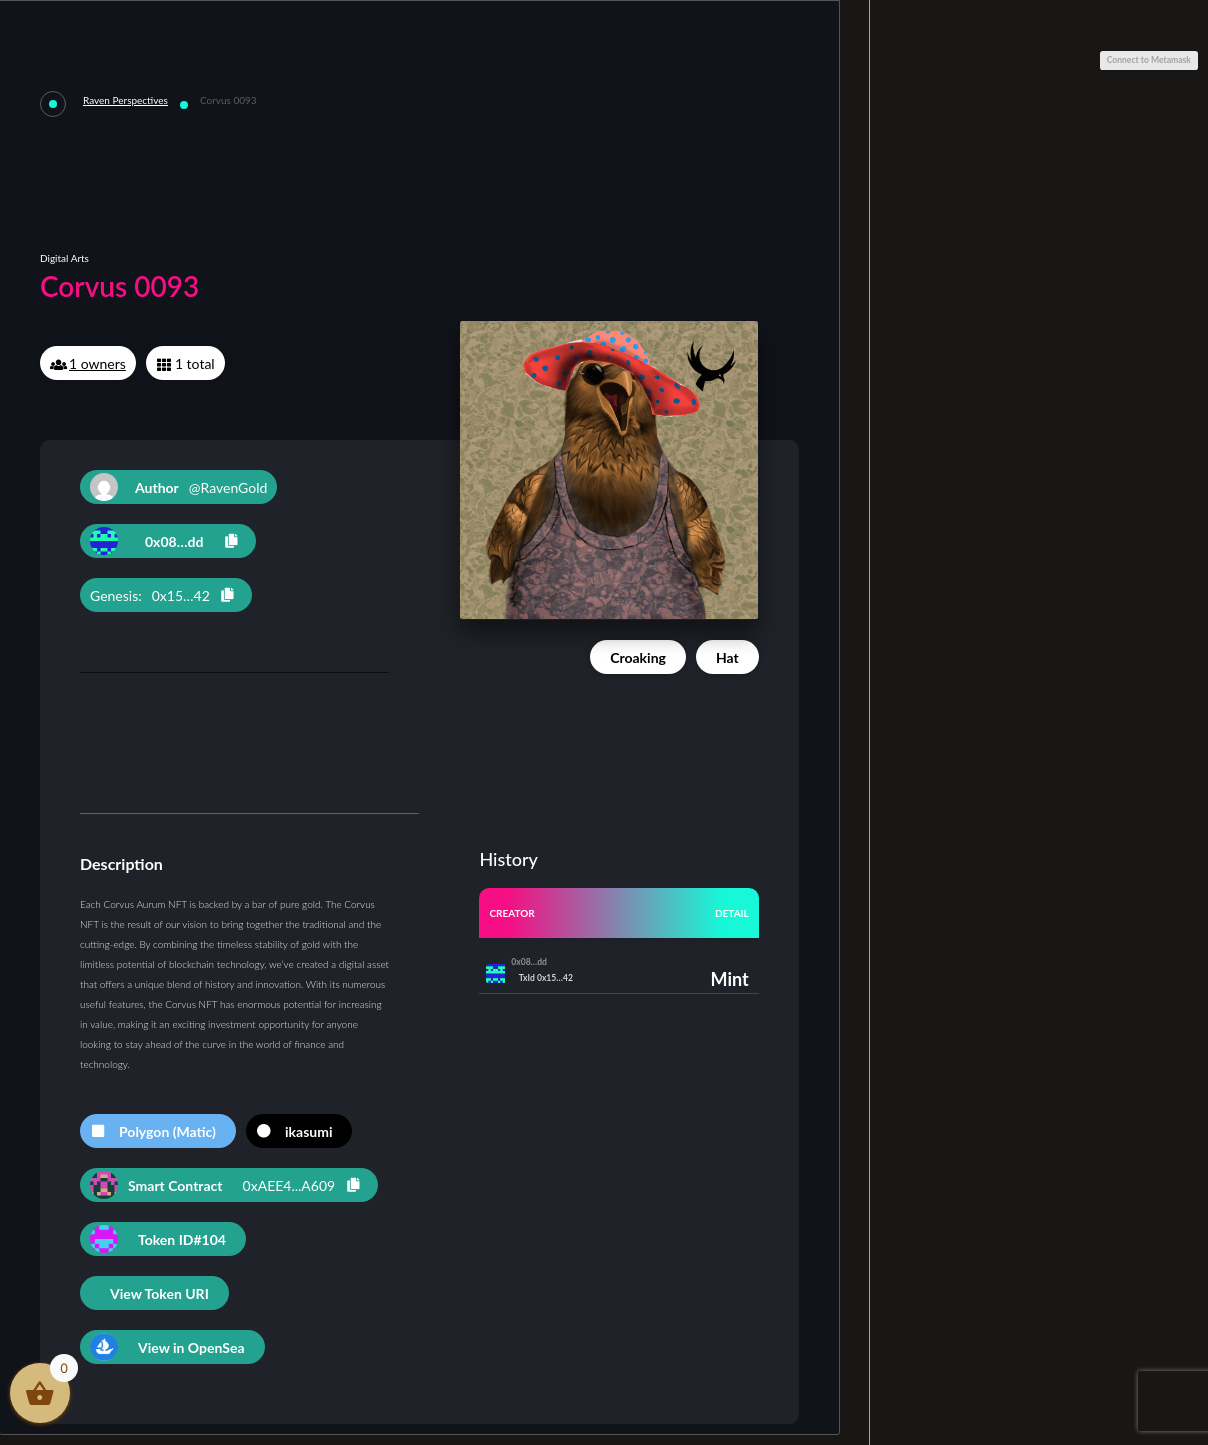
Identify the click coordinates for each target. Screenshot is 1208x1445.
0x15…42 (181, 595)
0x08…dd (174, 541)
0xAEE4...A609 (289, 1185)
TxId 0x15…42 (546, 978)
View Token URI (159, 1293)
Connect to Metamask (1149, 60)
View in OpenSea (191, 1347)
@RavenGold (178, 487)
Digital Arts (64, 258)
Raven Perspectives (125, 100)
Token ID (182, 1239)
